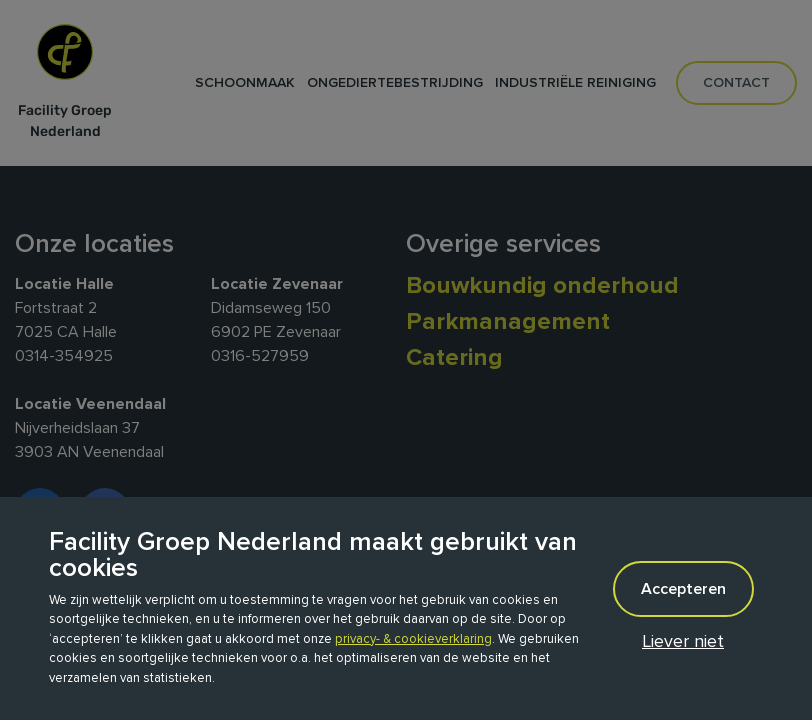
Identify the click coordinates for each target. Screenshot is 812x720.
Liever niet (683, 641)
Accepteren (683, 589)
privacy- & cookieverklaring (413, 639)
